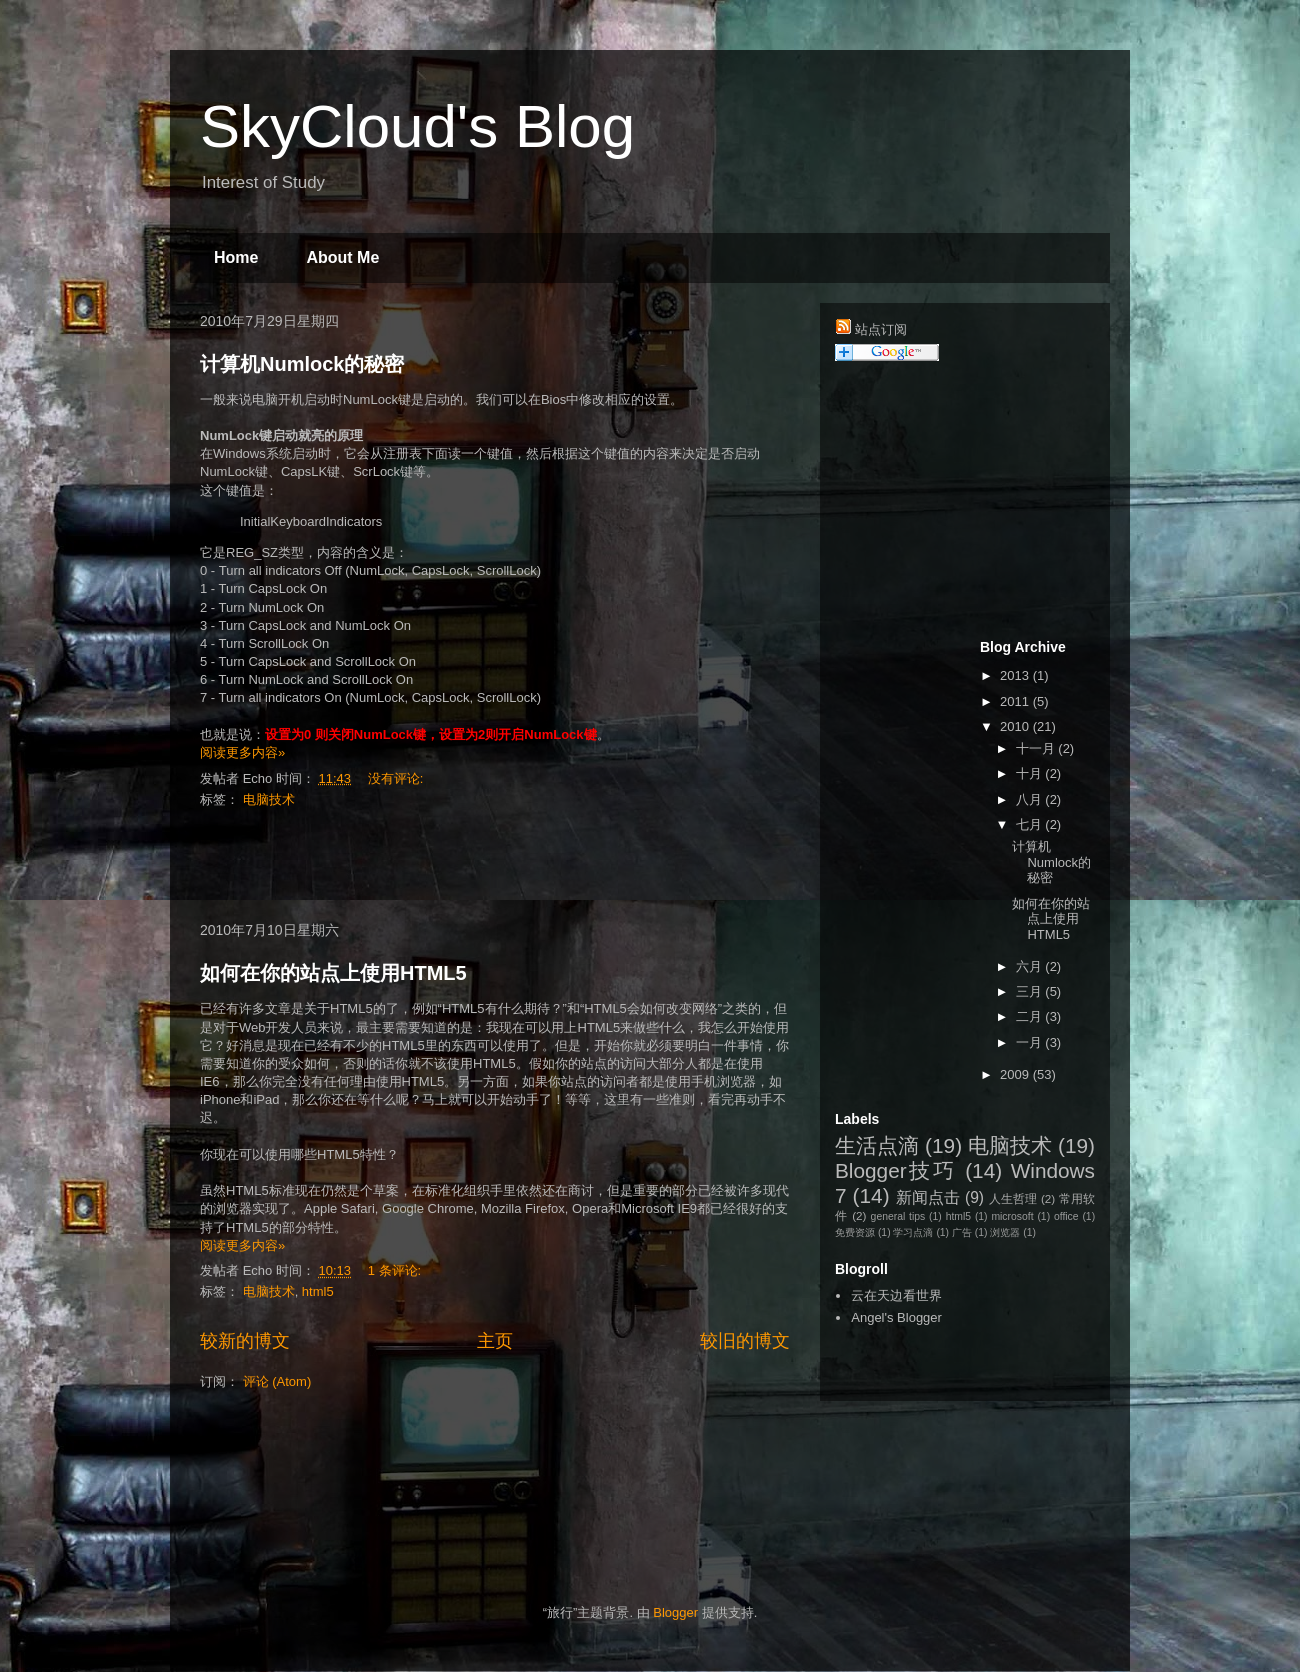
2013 (1016, 675)
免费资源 (855, 1232)
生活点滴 (877, 1145)
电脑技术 (269, 799)
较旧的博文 (745, 1341)
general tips (898, 1216)
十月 (1031, 773)
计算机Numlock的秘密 (302, 364)
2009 (1016, 1074)
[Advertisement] (495, 866)
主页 (495, 1341)
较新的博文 (245, 1341)
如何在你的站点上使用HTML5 (333, 973)
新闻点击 (928, 1197)
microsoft (1012, 1216)
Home (236, 257)
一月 (1031, 1042)
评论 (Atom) (277, 1381)
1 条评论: (396, 1270)
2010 (1016, 726)
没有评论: (397, 778)
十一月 (1037, 748)
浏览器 (1005, 1232)
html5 (318, 1291)
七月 (1031, 824)
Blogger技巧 (896, 1170)
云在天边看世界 (896, 1295)
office (1066, 1216)
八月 (1031, 799)
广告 (962, 1232)
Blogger (675, 1612)
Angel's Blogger (896, 1317)
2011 (1016, 701)
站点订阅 (881, 329)
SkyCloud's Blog (417, 126)
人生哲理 (1013, 1198)
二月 (1031, 1016)
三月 (1031, 991)
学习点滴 (913, 1232)
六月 (1031, 966)
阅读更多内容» (242, 752)
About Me (342, 257)
